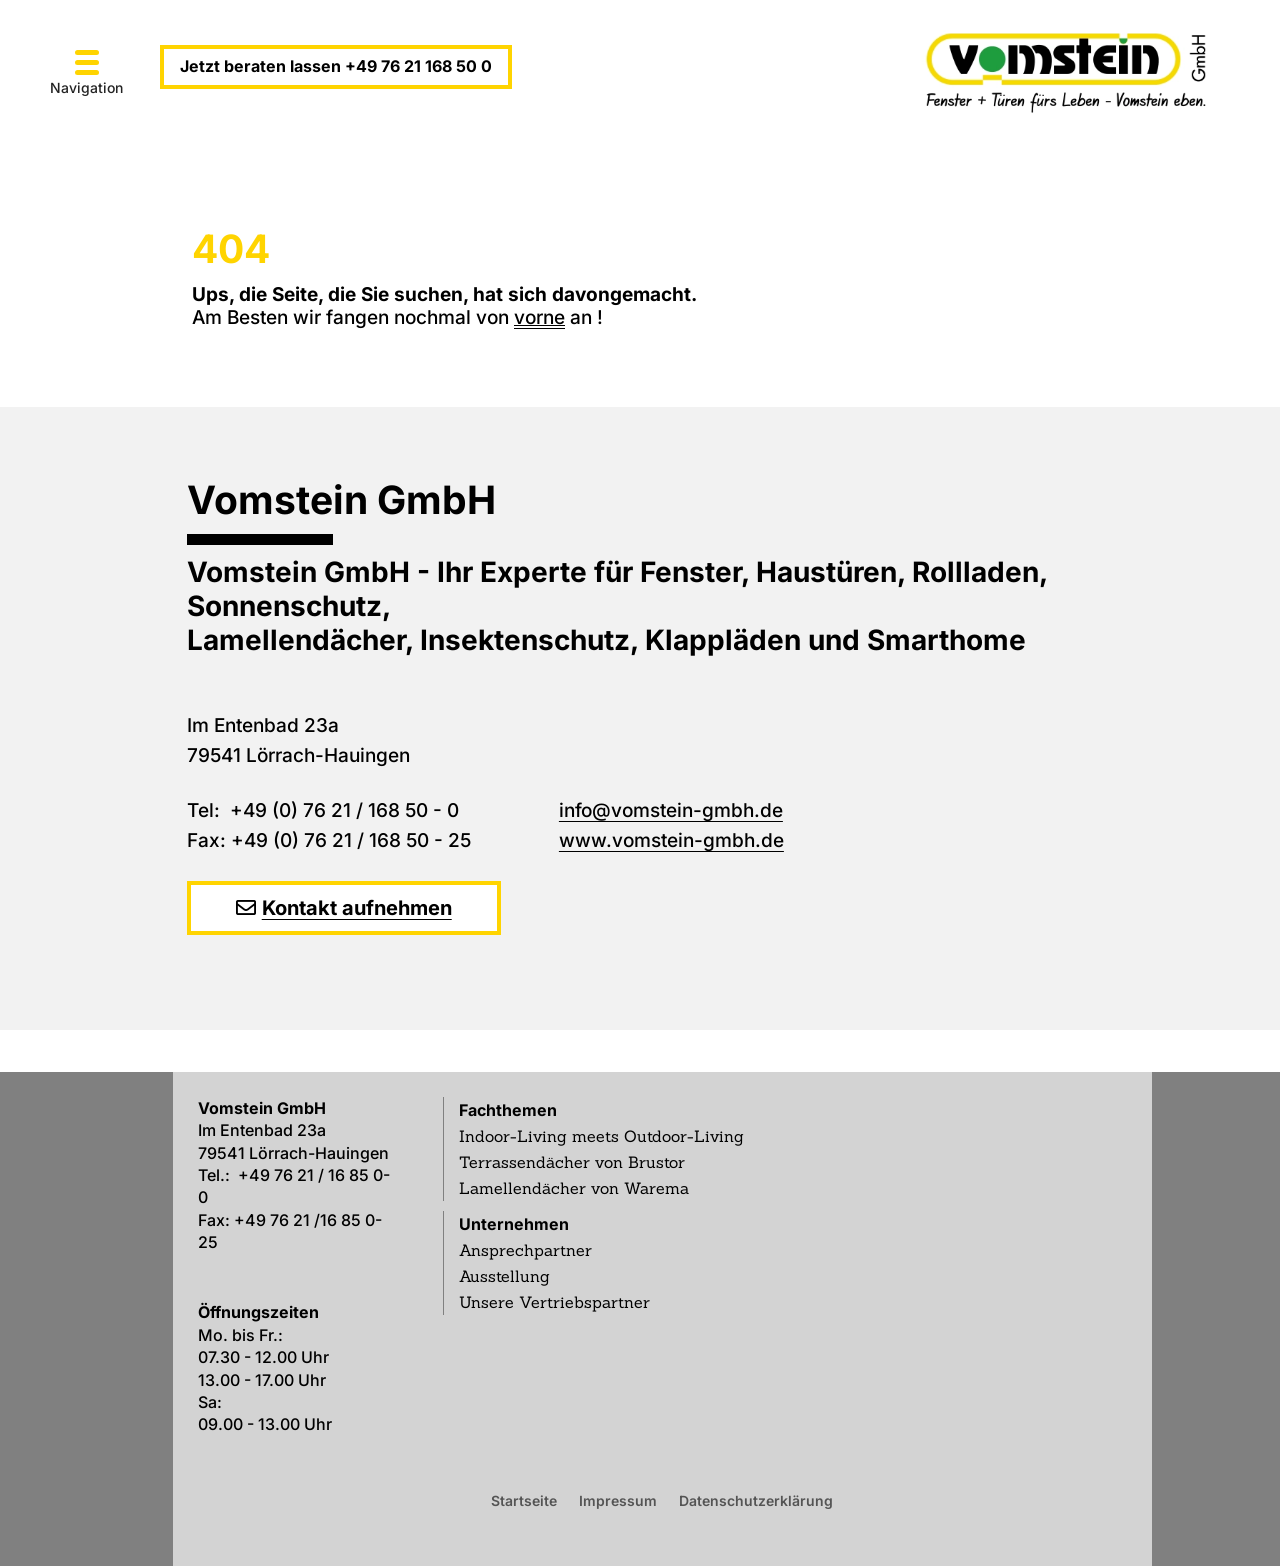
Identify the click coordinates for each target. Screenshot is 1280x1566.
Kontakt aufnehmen (357, 908)
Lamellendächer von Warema (574, 1188)
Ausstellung (504, 1276)
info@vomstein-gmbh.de (671, 810)
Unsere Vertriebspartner (554, 1302)
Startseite (524, 1500)
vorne (539, 317)
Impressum (618, 1500)
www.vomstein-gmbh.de (671, 840)
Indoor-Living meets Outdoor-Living (601, 1136)
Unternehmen (514, 1224)
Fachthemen (508, 1110)
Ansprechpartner (525, 1250)
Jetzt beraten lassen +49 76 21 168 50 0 (336, 66)
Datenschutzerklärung (756, 1500)
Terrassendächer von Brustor (572, 1162)
